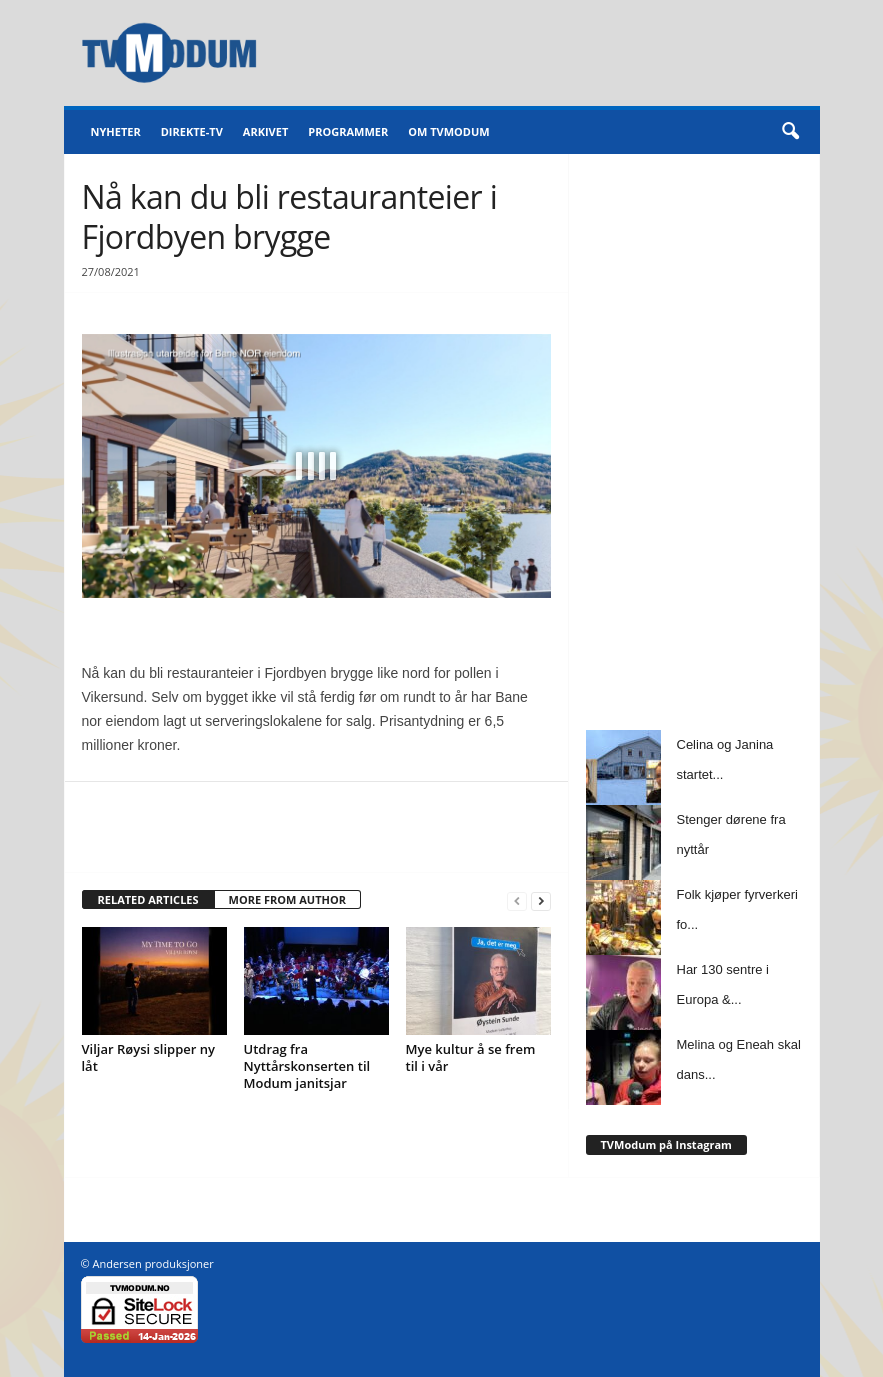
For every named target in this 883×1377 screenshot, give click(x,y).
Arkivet (265, 131)
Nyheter (116, 131)
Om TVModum (448, 131)
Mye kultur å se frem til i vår (471, 1057)
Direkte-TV (192, 131)
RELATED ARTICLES (148, 899)
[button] (790, 132)
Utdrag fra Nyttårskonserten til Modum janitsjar (307, 1066)
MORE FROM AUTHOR (287, 899)
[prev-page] (517, 900)
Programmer (348, 131)
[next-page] (541, 900)
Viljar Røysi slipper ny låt (149, 1057)
